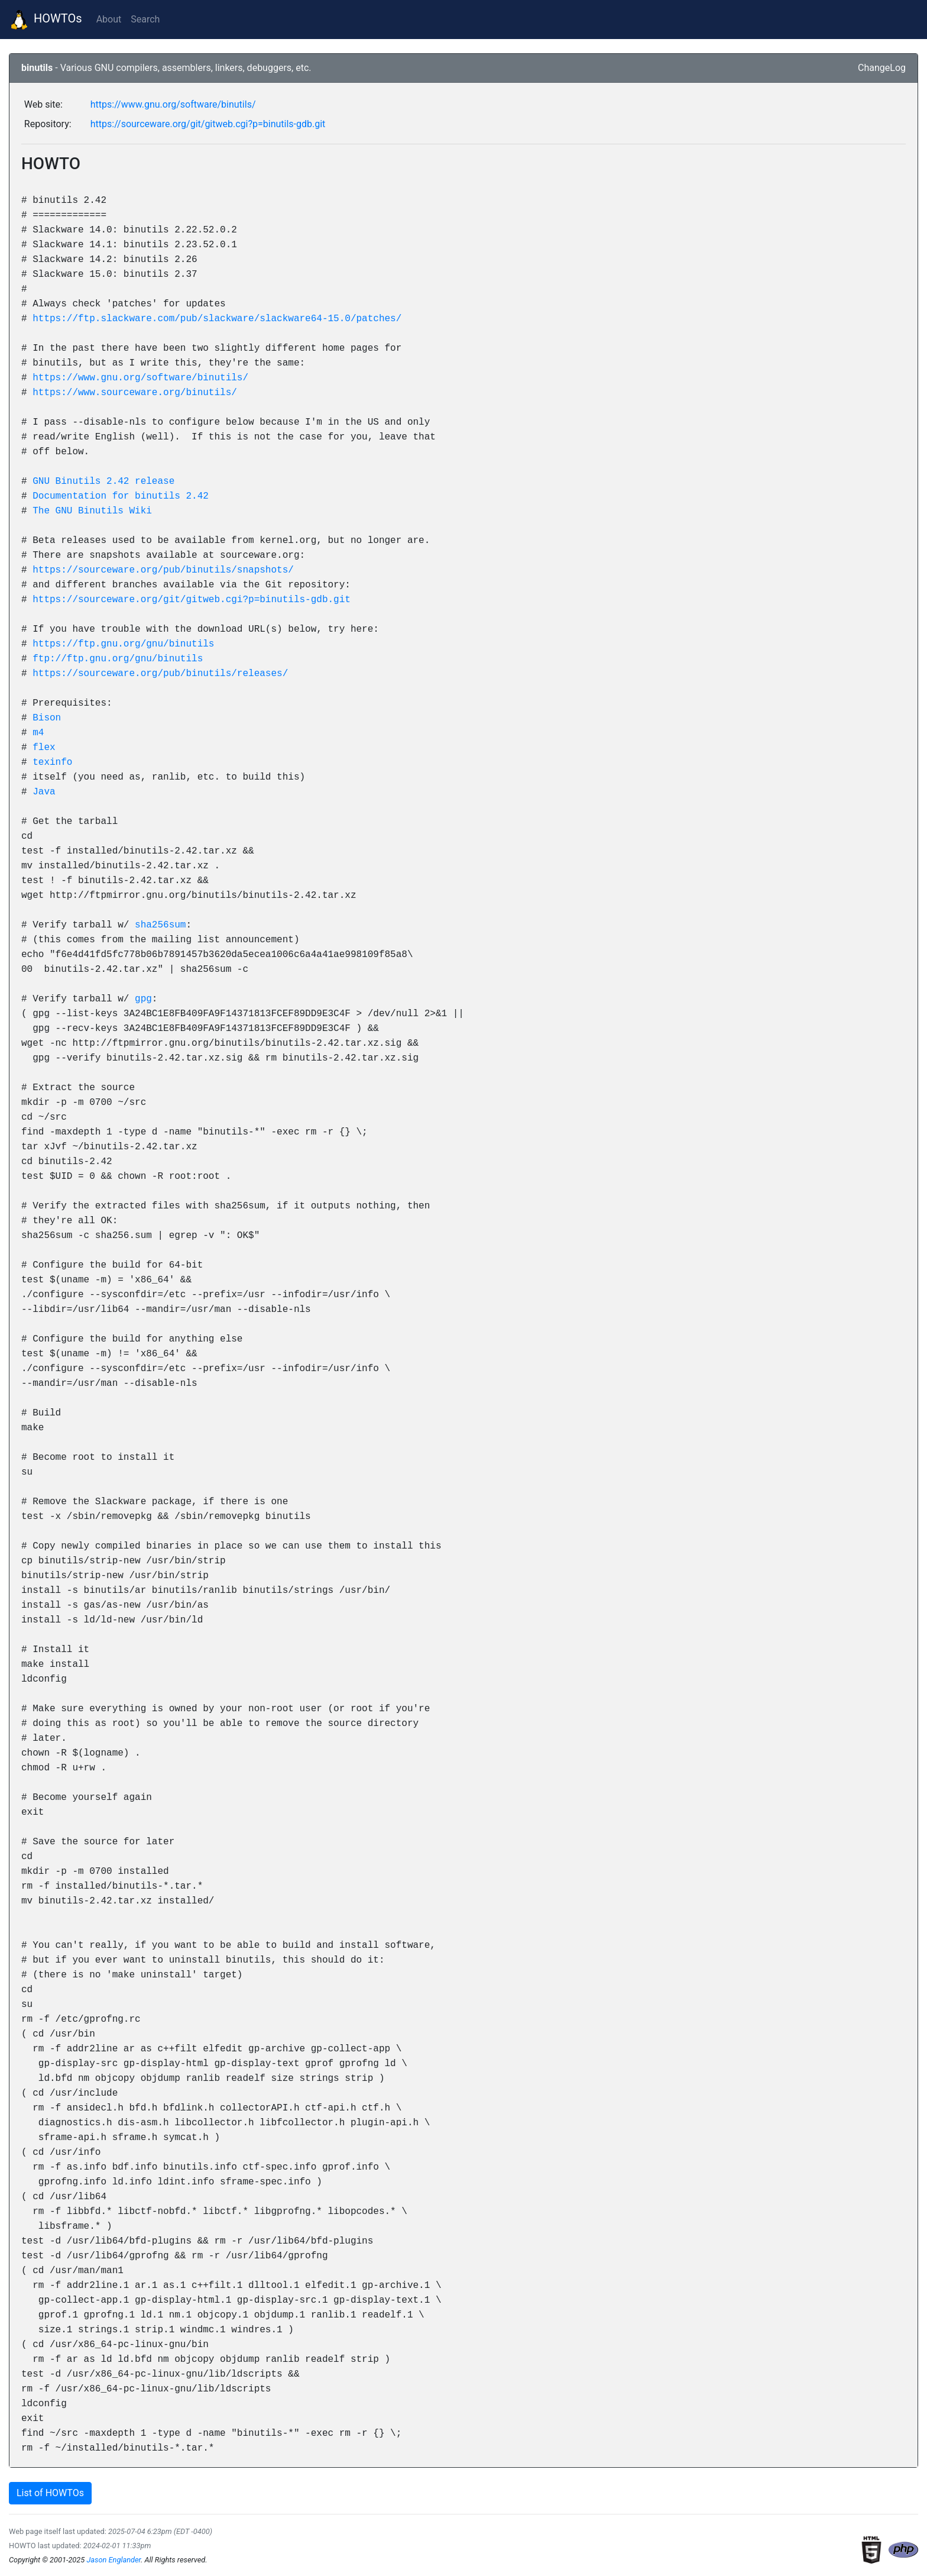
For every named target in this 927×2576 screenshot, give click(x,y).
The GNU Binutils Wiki (92, 510)
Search (145, 19)
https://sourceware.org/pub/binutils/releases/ (160, 673)
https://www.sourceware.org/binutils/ (135, 392)
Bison (47, 717)
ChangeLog (882, 67)
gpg (143, 998)
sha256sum (160, 924)
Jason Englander (113, 2559)
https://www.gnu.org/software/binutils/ (173, 104)
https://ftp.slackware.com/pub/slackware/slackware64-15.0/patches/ (217, 318)
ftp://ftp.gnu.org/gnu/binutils (118, 658)
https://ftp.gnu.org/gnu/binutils (123, 643)
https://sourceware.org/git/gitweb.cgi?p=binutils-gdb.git (208, 124)
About (109, 19)
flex (44, 747)
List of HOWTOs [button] (50, 2493)
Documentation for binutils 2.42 (121, 495)
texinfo (52, 761)
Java (44, 791)
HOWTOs (45, 19)
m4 (38, 732)
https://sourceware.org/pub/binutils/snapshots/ (163, 569)
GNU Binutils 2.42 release (103, 480)
